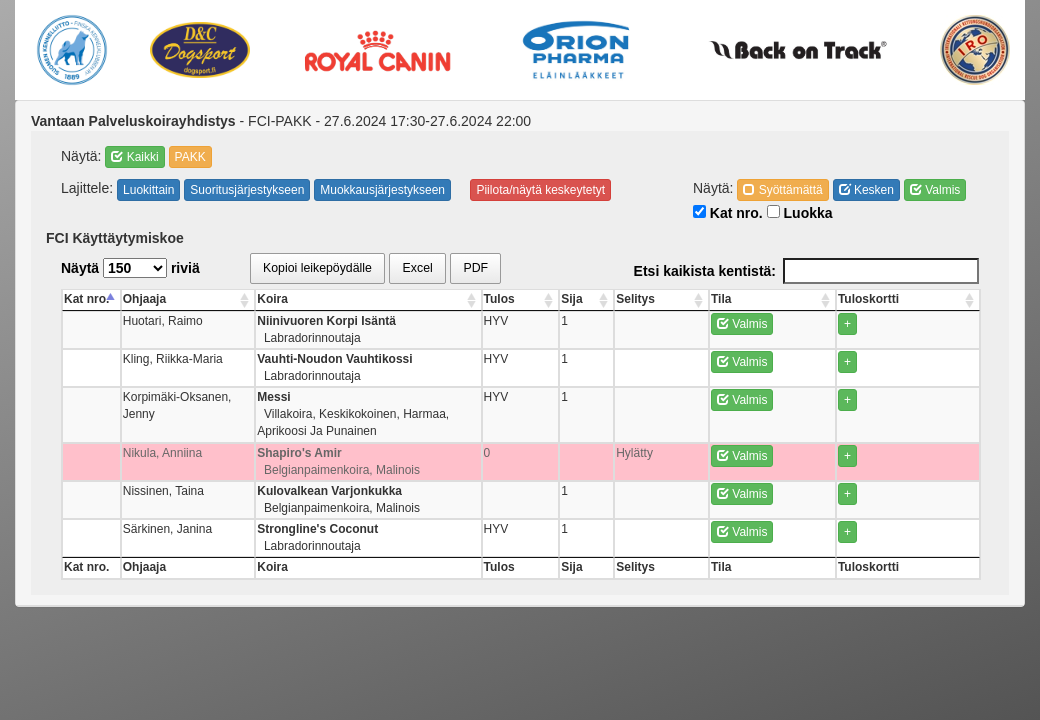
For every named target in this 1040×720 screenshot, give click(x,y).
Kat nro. (728, 213)
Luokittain (148, 190)
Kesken (866, 190)
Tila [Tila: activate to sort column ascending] (838, 299)
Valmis (935, 190)
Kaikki (134, 157)
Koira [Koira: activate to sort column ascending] (323, 299)
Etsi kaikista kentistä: (806, 271)
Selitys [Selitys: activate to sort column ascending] (794, 299)
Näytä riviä (130, 268)
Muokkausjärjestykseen (382, 190)
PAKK (190, 157)
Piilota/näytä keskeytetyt (540, 190)
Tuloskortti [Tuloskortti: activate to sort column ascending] (931, 299)
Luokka (800, 213)
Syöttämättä (782, 190)
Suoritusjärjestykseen (247, 190)
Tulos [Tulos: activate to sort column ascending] (716, 299)
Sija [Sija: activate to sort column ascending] (754, 299)
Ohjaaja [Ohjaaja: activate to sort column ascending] (146, 299)
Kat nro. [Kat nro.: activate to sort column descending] (86, 299)
